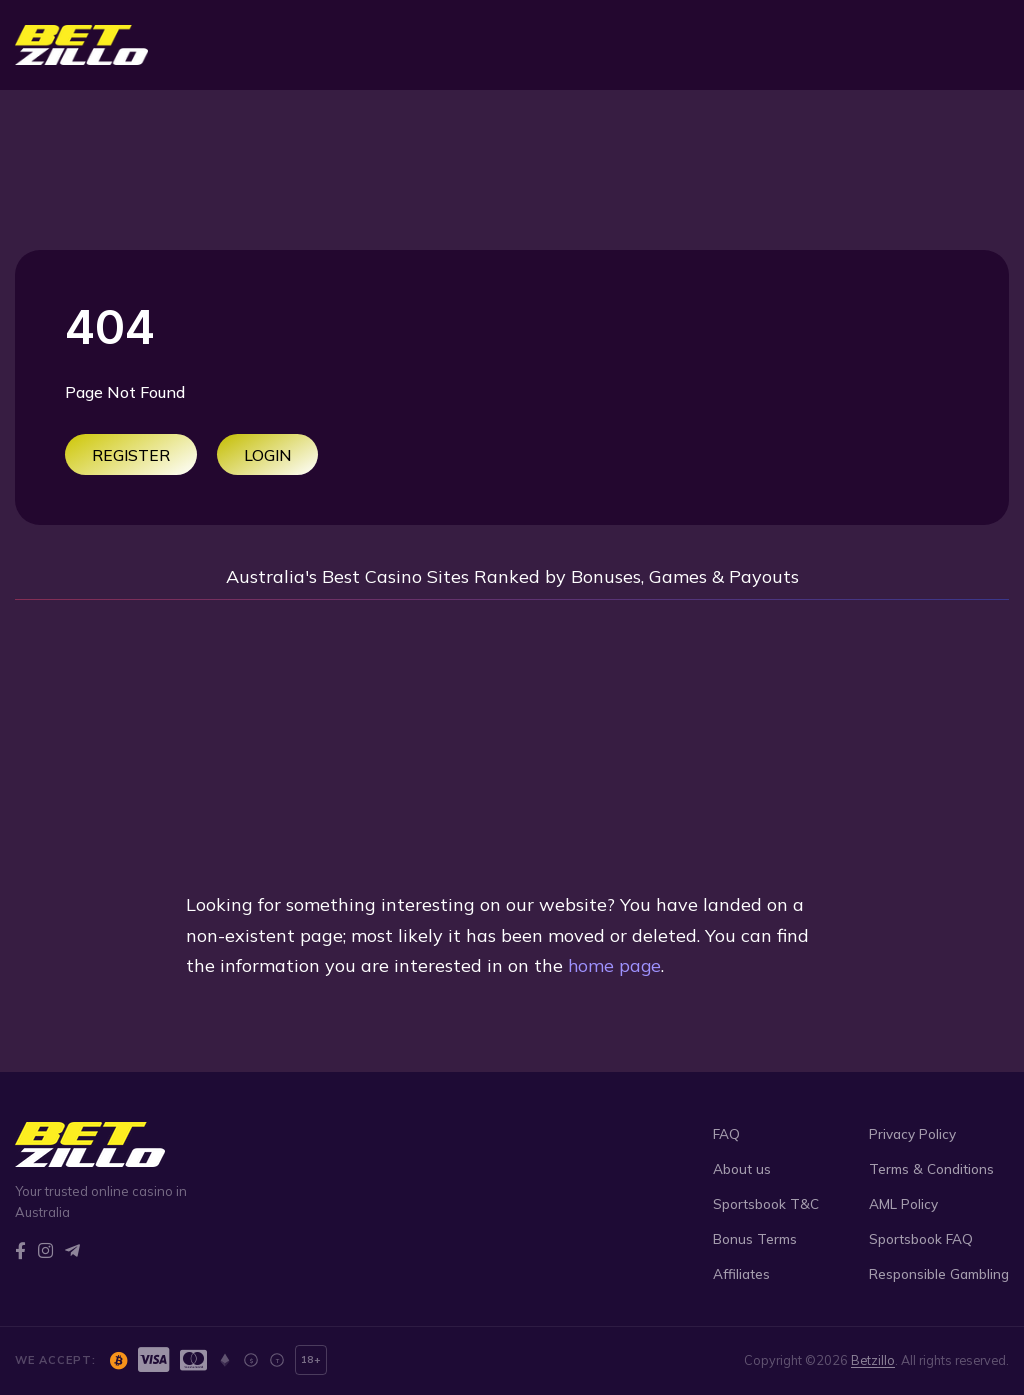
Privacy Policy (912, 1133)
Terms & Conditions (931, 1168)
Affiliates (741, 1273)
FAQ (726, 1133)
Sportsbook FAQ (921, 1238)
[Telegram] (72, 1250)
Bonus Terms (755, 1238)
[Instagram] (45, 1250)
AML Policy (903, 1203)
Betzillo (873, 1360)
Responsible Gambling (939, 1273)
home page (615, 965)
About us (742, 1168)
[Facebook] (20, 1250)
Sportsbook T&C (766, 1203)
